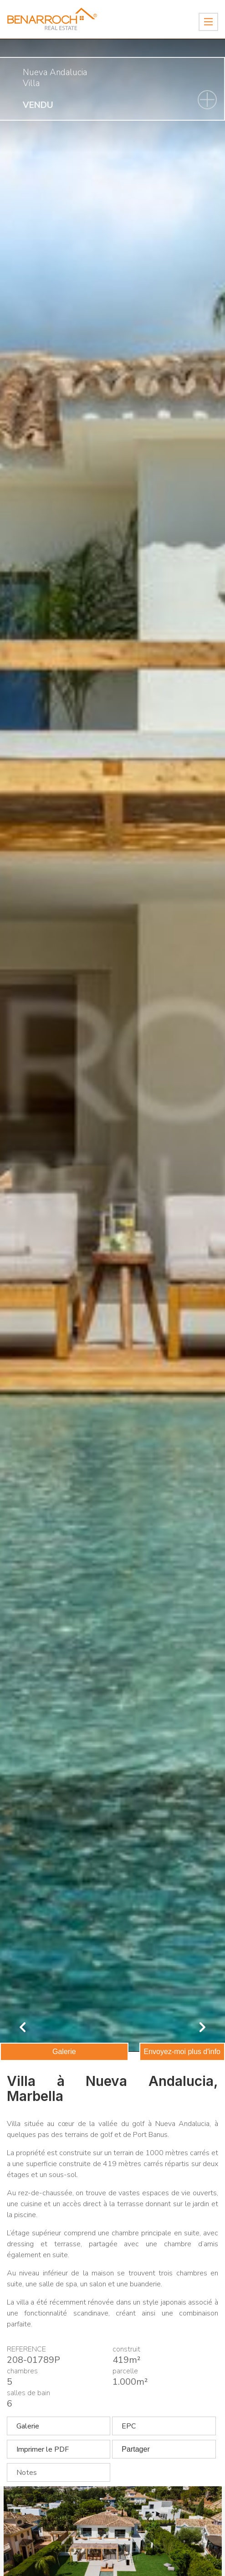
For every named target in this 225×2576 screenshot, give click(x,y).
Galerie (64, 2051)
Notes (26, 2473)
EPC (129, 2426)
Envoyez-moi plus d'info (182, 2051)
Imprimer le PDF (42, 2449)
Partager (135, 2449)
